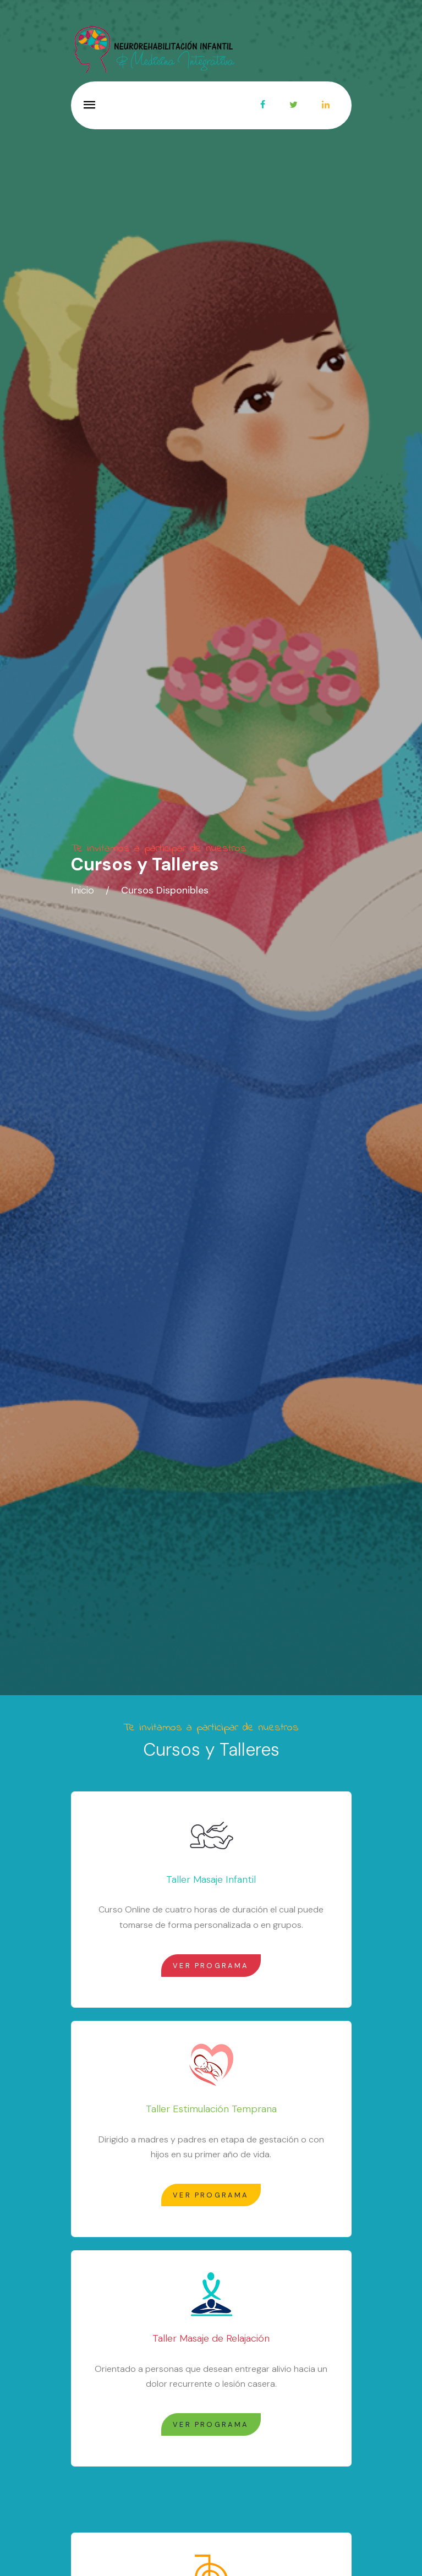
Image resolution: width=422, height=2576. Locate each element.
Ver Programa (211, 1965)
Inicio (82, 890)
